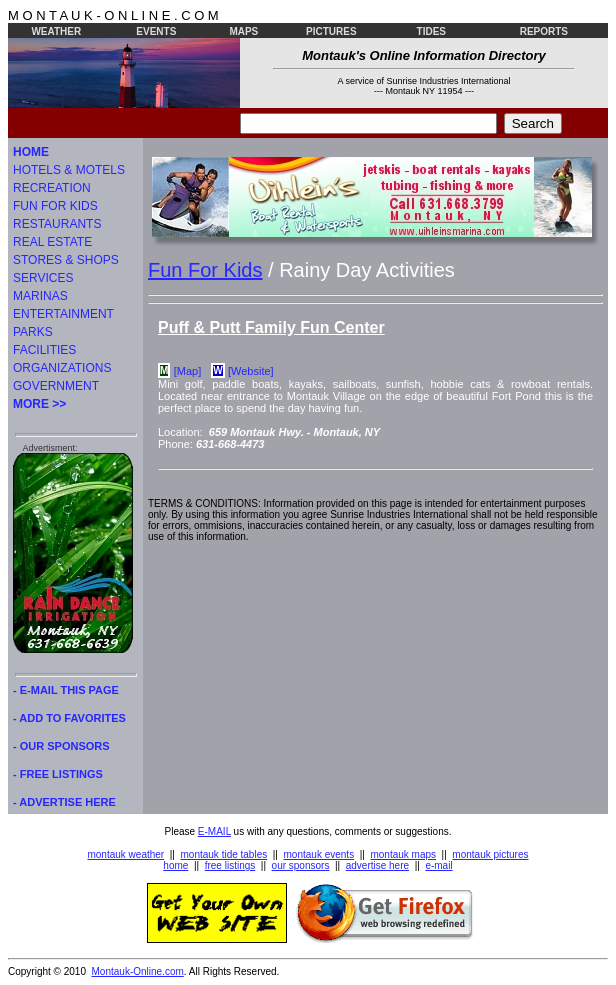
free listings (230, 865)
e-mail (438, 865)
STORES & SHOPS (66, 260)
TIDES (431, 31)
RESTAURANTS (57, 224)
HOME (31, 152)
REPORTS (544, 31)
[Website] (251, 371)
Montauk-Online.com (138, 971)
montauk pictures (490, 854)
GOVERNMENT (56, 386)
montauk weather (125, 854)
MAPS (243, 31)
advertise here (377, 865)
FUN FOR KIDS (55, 206)
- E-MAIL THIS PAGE (66, 690)
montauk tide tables (224, 854)
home (175, 865)
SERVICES (43, 278)
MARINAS (40, 296)
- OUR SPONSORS (61, 746)
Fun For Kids (205, 270)
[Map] (188, 371)
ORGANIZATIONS (62, 368)
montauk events (319, 854)
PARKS (33, 332)
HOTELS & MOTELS (69, 170)
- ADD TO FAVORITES (69, 718)
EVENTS (156, 31)
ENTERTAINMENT (63, 314)
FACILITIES (44, 350)
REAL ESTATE (52, 242)
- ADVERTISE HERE (64, 802)
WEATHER (56, 31)
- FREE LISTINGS (58, 774)
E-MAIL (214, 831)
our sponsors (301, 865)
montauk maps (403, 854)
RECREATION (52, 188)
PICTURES (331, 31)
